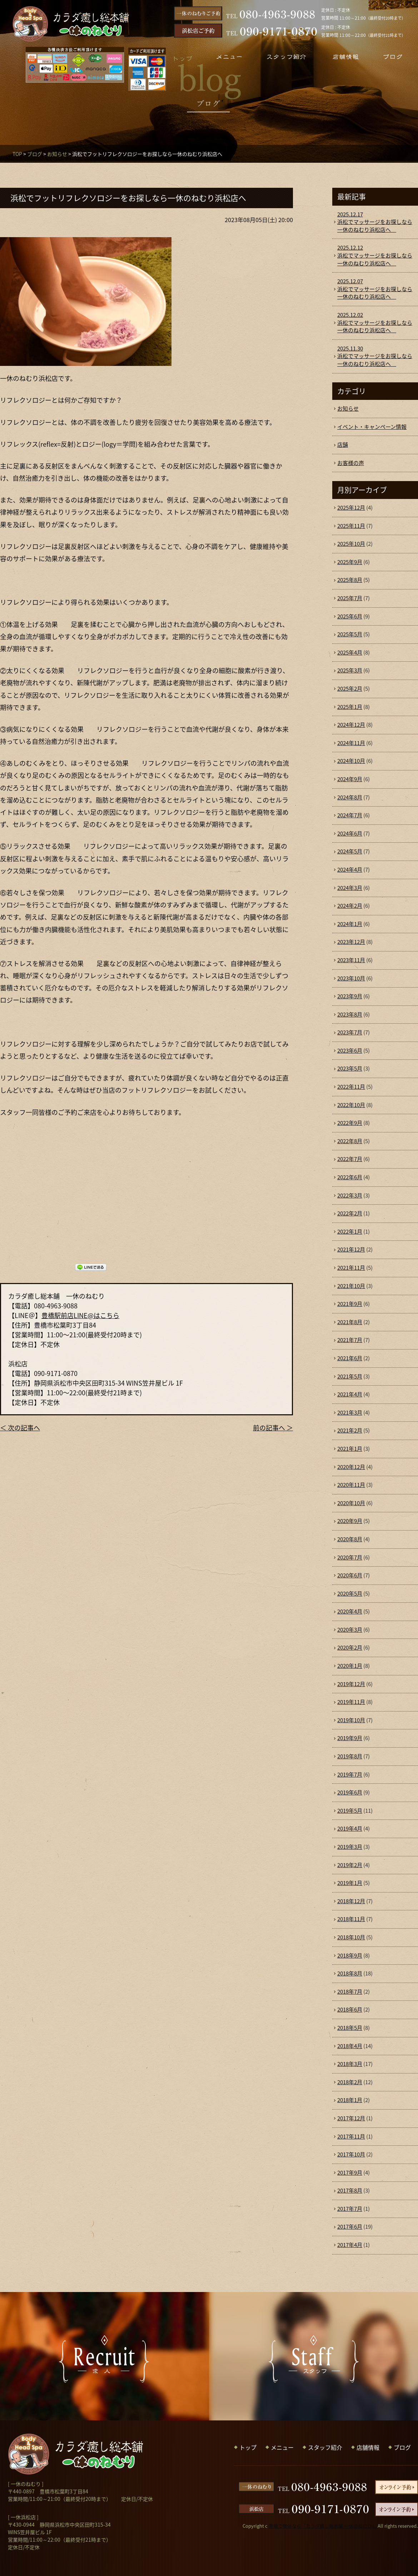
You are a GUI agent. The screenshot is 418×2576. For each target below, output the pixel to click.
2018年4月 (349, 2046)
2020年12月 (351, 1467)
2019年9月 (349, 1738)
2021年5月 (349, 1376)
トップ (248, 2447)
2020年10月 (351, 1503)
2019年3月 (349, 1847)
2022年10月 (351, 1105)
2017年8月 (349, 2190)
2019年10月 (351, 1720)
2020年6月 (349, 1575)
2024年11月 (351, 743)
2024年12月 (351, 725)
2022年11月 (351, 1087)
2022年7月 (349, 1159)
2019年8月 (349, 1756)
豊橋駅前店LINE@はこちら (80, 1315)
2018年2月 (349, 2082)
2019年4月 (349, 1828)
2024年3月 (349, 888)
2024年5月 (349, 851)
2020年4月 (349, 1611)
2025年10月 (351, 544)
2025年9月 (349, 562)
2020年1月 (349, 1666)
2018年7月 (349, 1991)
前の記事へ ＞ (273, 1428)
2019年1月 (349, 1883)
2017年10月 (351, 2154)
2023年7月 (349, 1032)
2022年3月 (349, 1195)
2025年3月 (349, 670)
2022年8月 (349, 1141)
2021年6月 (349, 1358)
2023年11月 (351, 960)
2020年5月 (349, 1593)
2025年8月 (349, 580)
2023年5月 (349, 1068)
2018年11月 (351, 1919)
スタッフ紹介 (325, 2447)
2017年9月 (349, 2172)
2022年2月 (349, 1213)
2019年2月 (349, 1865)
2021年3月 (349, 1412)
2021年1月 (349, 1449)
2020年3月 (349, 1630)
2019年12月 (351, 1684)
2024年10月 (351, 761)
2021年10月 (351, 1286)
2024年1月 (349, 924)
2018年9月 (349, 1955)
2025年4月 (349, 652)
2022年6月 (349, 1177)
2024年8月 (349, 797)
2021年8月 (349, 1322)
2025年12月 (351, 507)
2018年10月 (351, 1937)
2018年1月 (349, 2100)
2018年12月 (351, 1901)
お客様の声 (350, 463)
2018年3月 (349, 2064)
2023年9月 (349, 996)
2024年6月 (349, 833)
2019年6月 (349, 1792)
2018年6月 (349, 2009)
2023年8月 (349, 1014)
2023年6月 (349, 1050)
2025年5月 (349, 634)
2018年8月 (349, 1973)
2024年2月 (349, 906)
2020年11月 (351, 1485)
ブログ (34, 153)
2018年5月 (349, 2028)
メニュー (282, 2447)
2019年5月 (349, 1811)
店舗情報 (368, 2447)
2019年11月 (351, 1702)
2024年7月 (349, 815)
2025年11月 (351, 526)
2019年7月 (349, 1774)
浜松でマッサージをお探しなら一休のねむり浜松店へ (375, 222)
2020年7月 (349, 1557)
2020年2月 (349, 1647)
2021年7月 (349, 1340)
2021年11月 (351, 1268)
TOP (17, 153)
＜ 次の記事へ (20, 1428)
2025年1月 (349, 707)
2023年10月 (351, 978)
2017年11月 (351, 2136)
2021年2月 (349, 1430)
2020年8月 (349, 1539)
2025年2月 (349, 688)
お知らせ (57, 153)
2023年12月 (351, 942)
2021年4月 (349, 1394)
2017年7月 (349, 2209)
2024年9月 (349, 779)
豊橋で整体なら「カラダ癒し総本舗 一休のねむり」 (323, 2525)
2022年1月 (349, 1231)
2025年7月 (349, 598)
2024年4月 (349, 869)
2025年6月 (349, 616)
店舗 (342, 445)
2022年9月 (349, 1123)
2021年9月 (349, 1304)
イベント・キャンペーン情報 (372, 427)
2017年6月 (349, 2226)
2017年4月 (349, 2245)
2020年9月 (349, 1521)
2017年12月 (351, 2118)
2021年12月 (351, 1249)
